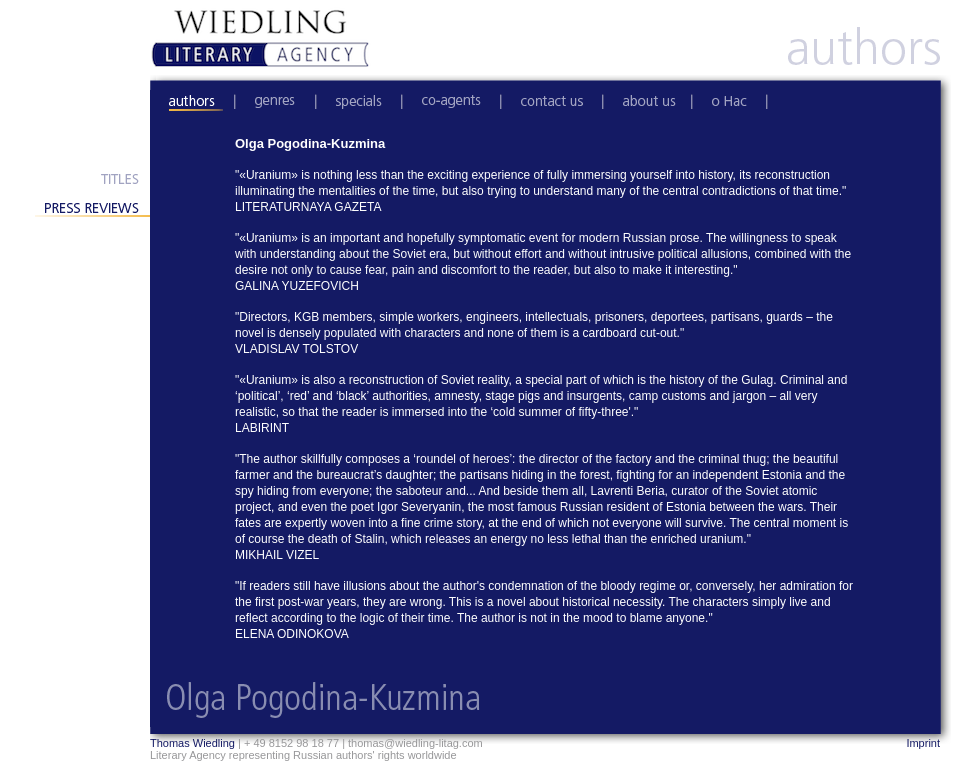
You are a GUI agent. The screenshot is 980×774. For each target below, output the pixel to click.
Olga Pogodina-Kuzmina (310, 143)
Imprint (923, 743)
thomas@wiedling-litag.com (415, 743)
